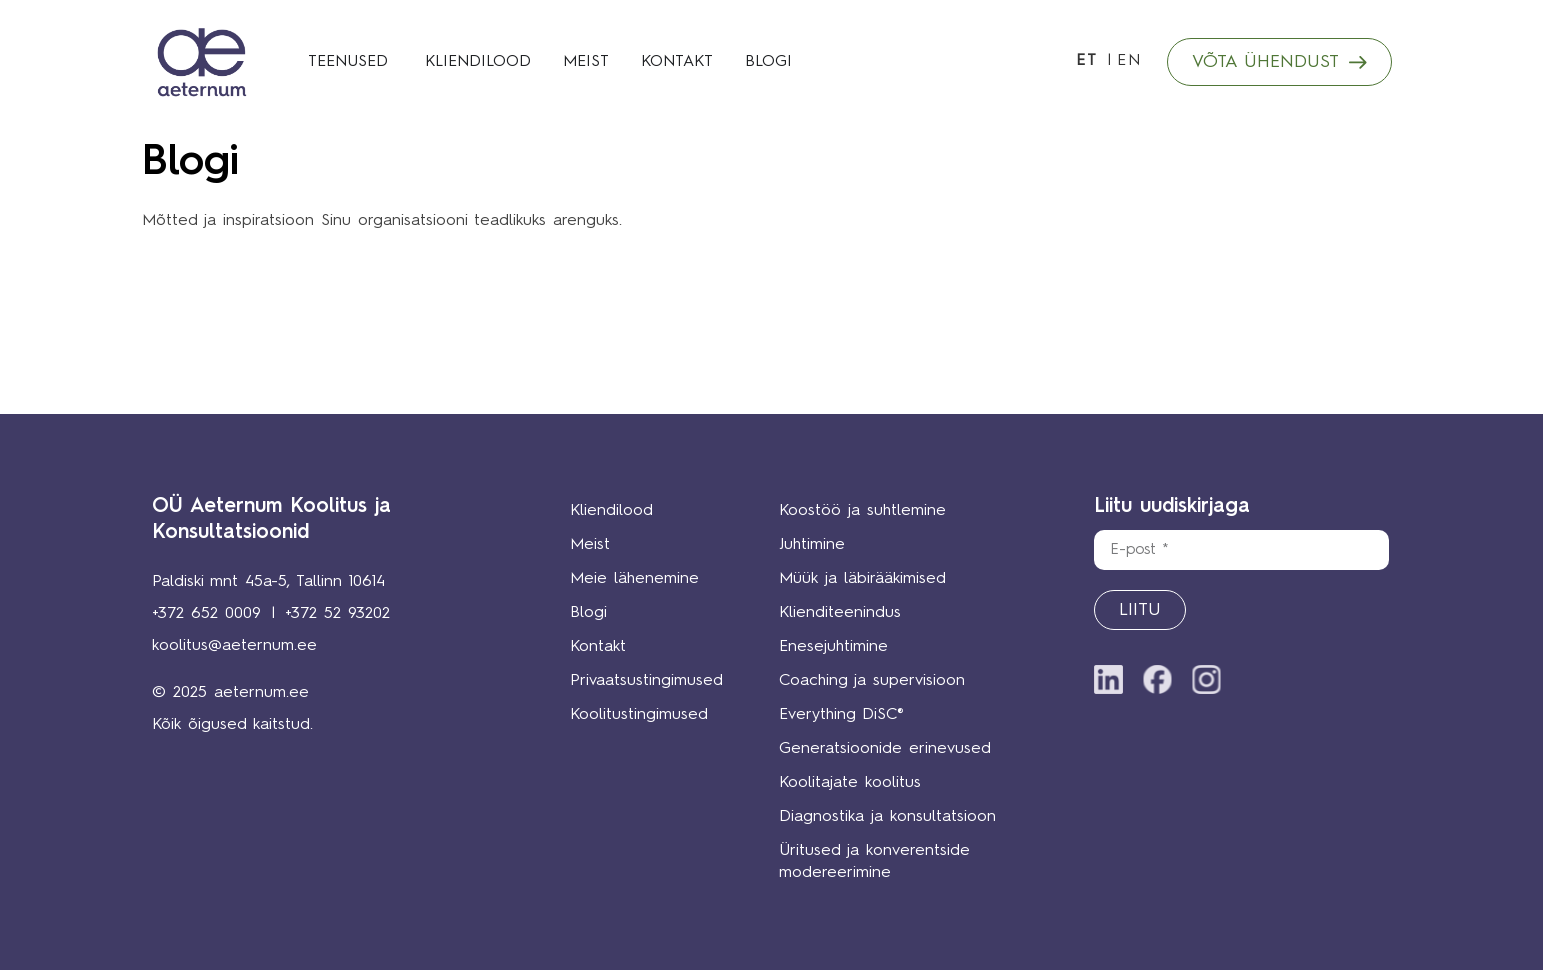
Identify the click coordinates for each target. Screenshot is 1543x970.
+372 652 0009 (206, 614)
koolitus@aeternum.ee (234, 646)
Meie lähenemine (634, 579)
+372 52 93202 (337, 614)
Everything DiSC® (841, 715)
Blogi (588, 613)
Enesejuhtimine (833, 647)
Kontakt (598, 647)
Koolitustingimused (639, 715)
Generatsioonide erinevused (885, 749)
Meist (590, 545)
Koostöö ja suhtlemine (862, 511)
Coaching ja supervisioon (872, 681)
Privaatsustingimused (644, 681)
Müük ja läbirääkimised (862, 579)
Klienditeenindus (840, 613)
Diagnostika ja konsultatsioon (887, 817)
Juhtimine (812, 545)
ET (1087, 61)
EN (1129, 61)
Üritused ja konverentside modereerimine (874, 862)
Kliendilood (611, 511)
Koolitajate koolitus (850, 783)
